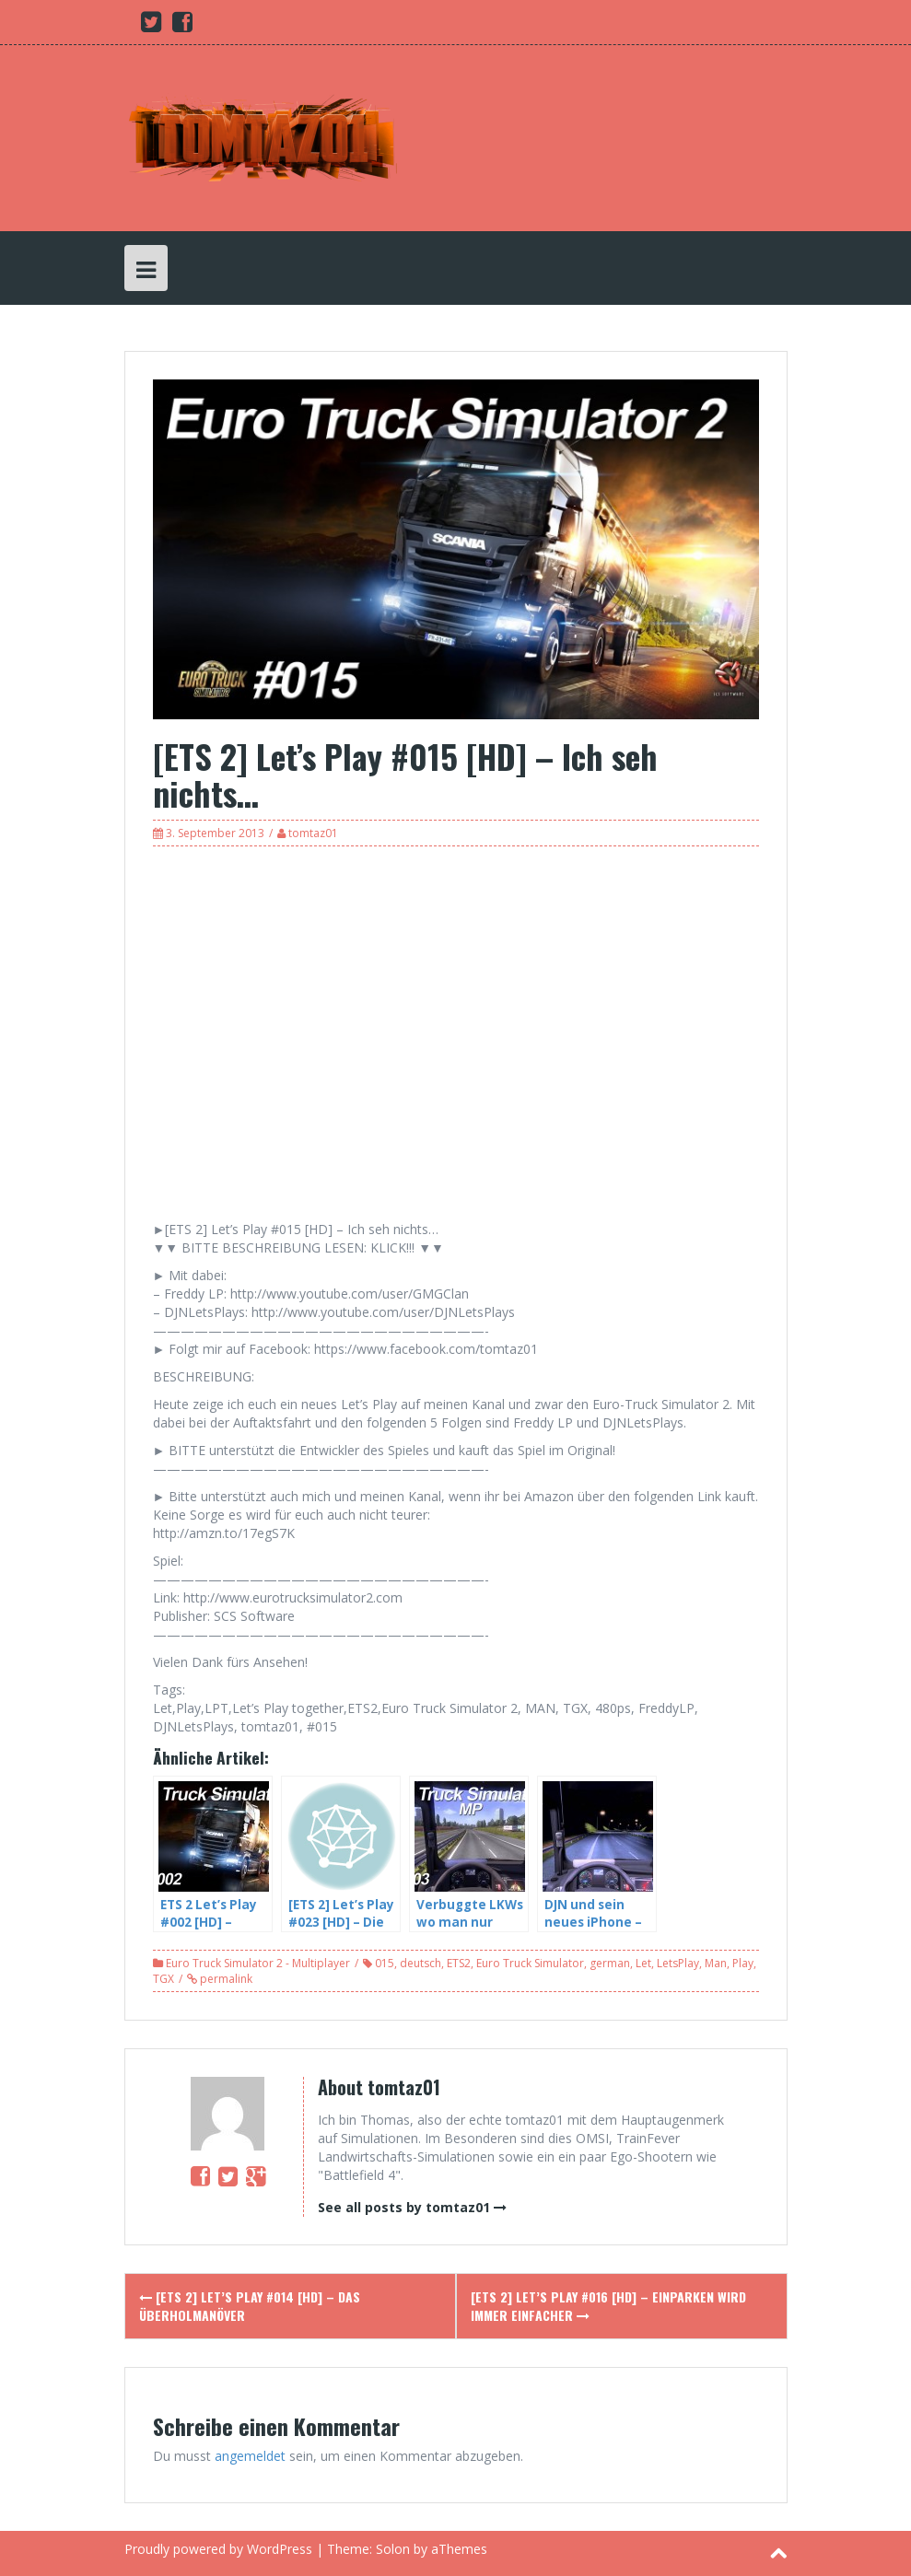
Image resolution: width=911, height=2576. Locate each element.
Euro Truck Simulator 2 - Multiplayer (258, 1963)
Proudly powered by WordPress (218, 2549)
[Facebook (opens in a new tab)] (182, 25)
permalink (224, 1979)
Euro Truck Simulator (530, 1963)
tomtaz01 (313, 833)
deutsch (420, 1963)
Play (742, 1963)
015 (384, 1963)
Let (643, 1963)
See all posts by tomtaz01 (404, 2207)
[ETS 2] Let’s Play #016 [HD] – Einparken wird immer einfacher (608, 2306)
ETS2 (459, 1963)
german (610, 1963)
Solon (393, 2549)
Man (716, 1963)
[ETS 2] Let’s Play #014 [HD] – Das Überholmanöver (249, 2306)
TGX (163, 1979)
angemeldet (250, 2456)
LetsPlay (678, 1963)
